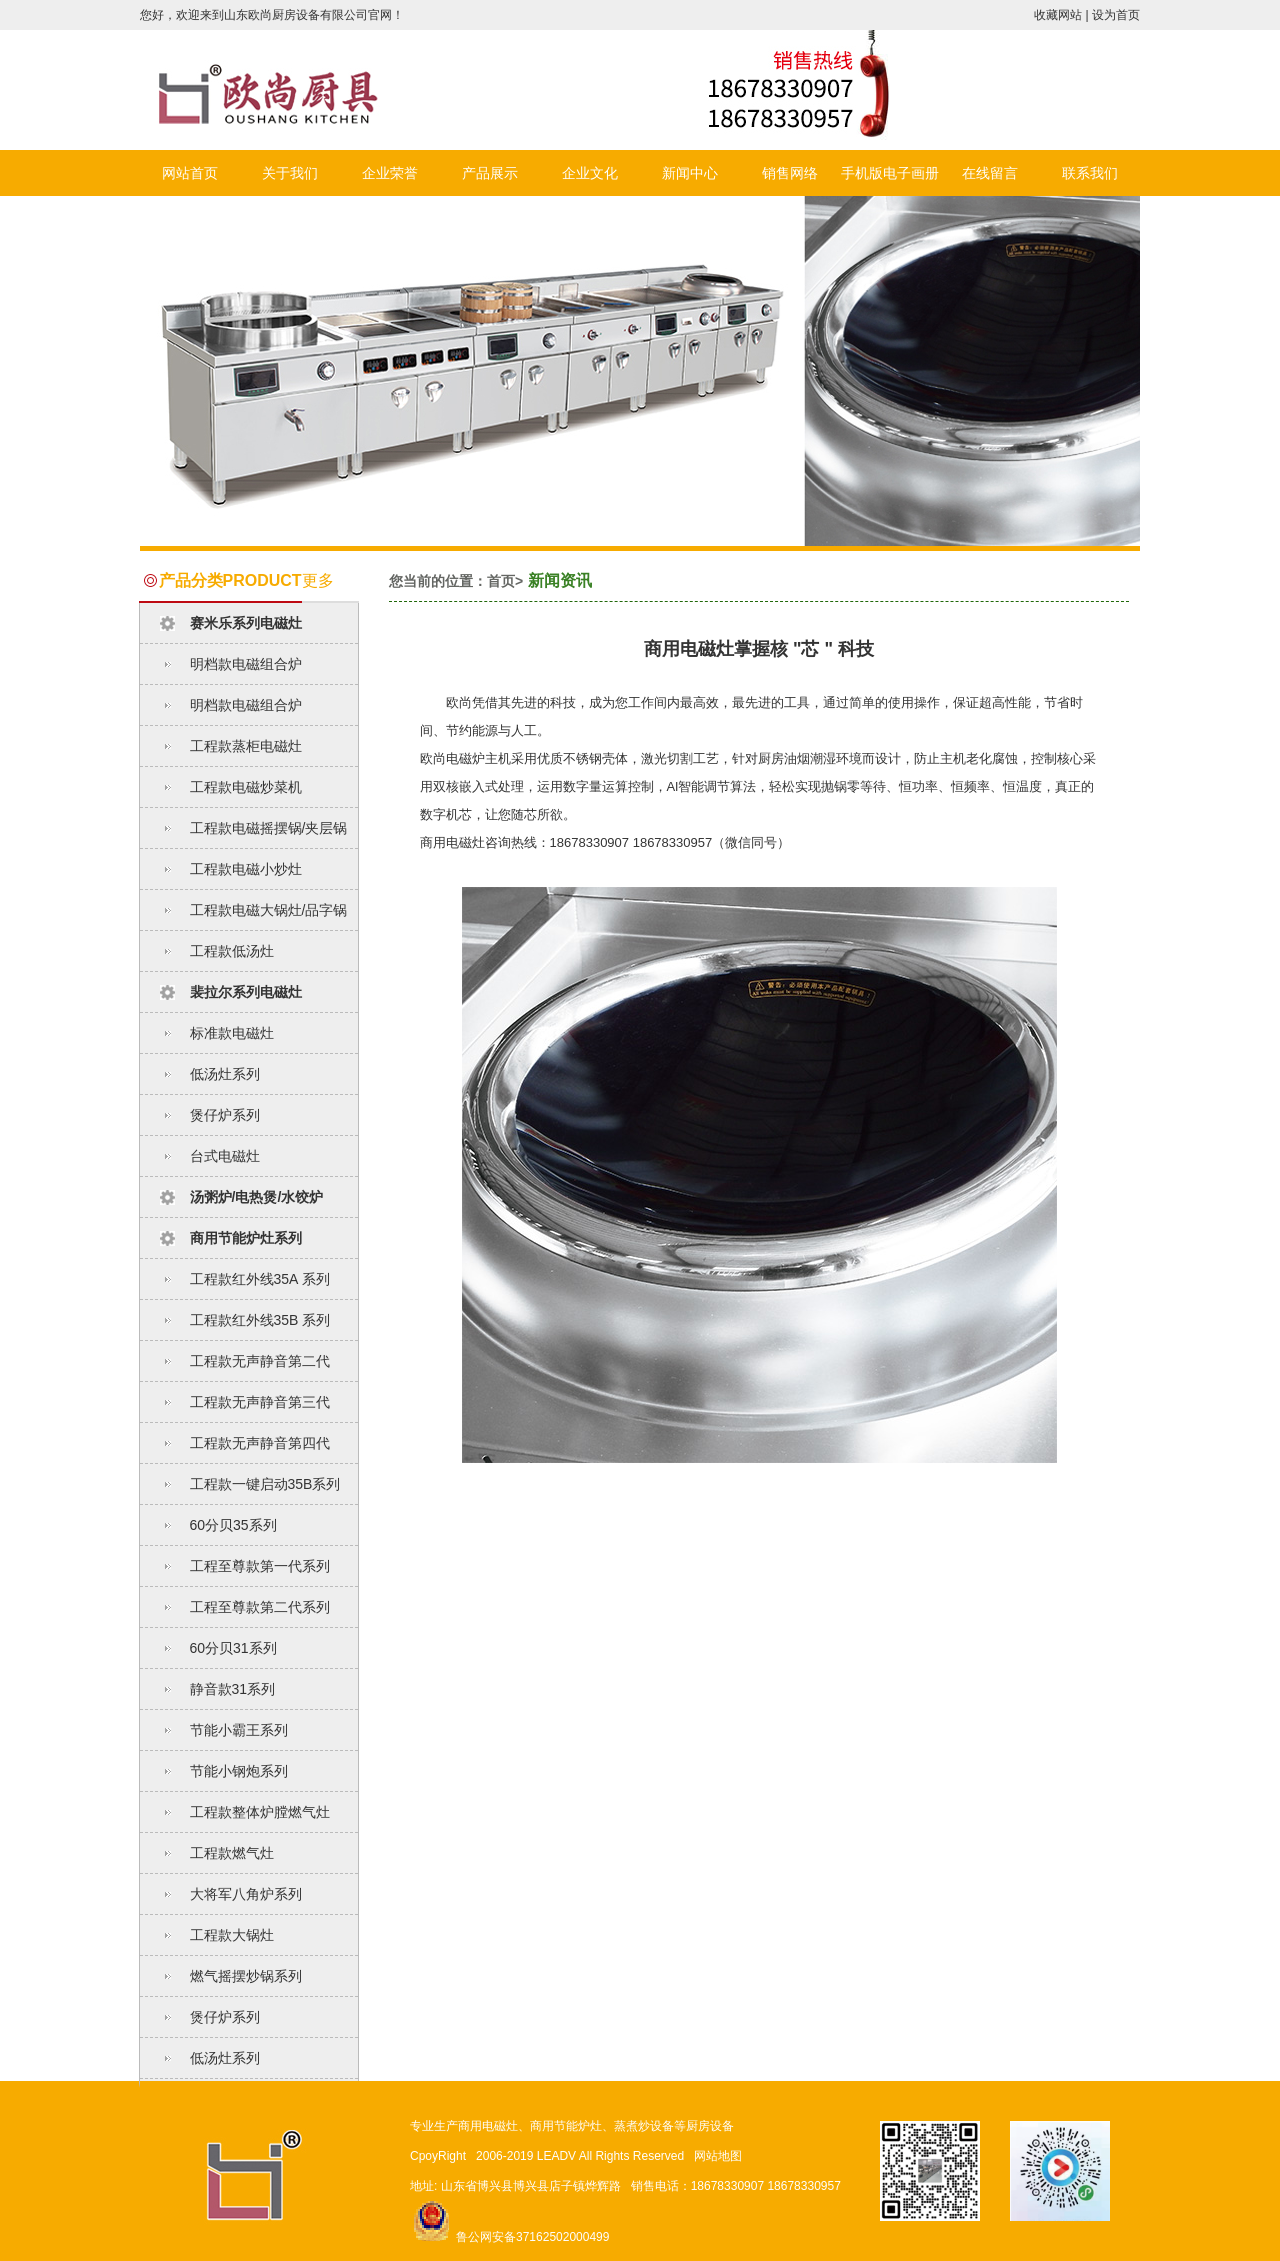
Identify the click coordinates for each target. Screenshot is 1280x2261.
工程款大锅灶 (232, 1935)
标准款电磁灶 (232, 1033)
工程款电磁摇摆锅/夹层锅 (269, 828)
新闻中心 (690, 173)
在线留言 (990, 173)
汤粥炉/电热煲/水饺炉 (257, 1197)
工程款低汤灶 (232, 951)
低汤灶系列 (225, 1074)
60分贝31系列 (233, 1648)
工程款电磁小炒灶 (246, 869)
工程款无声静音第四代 (260, 1443)
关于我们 (290, 173)
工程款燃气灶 (232, 1853)
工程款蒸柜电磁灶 (246, 746)
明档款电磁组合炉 (246, 664)
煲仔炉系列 (225, 1115)
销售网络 (790, 173)
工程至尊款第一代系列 (260, 1566)
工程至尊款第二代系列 (260, 1607)
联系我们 (1090, 173)
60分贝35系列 (233, 1525)
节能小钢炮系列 (239, 1771)
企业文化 (590, 173)
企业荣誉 (390, 173)
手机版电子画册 (890, 173)
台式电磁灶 (225, 1156)
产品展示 (490, 173)
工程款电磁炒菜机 (246, 787)
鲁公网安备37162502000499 (509, 2237)
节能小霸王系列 (239, 1730)
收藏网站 (1058, 15)
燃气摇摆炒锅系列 (246, 1976)
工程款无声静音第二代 (260, 1361)
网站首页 (190, 173)
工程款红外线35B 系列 (260, 1320)
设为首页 (1116, 15)
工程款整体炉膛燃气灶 (260, 1812)
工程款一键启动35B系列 (265, 1484)
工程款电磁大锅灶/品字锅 (269, 910)
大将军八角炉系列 (246, 1894)
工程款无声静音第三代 (260, 1402)
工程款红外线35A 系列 (260, 1279)
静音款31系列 (233, 1689)
